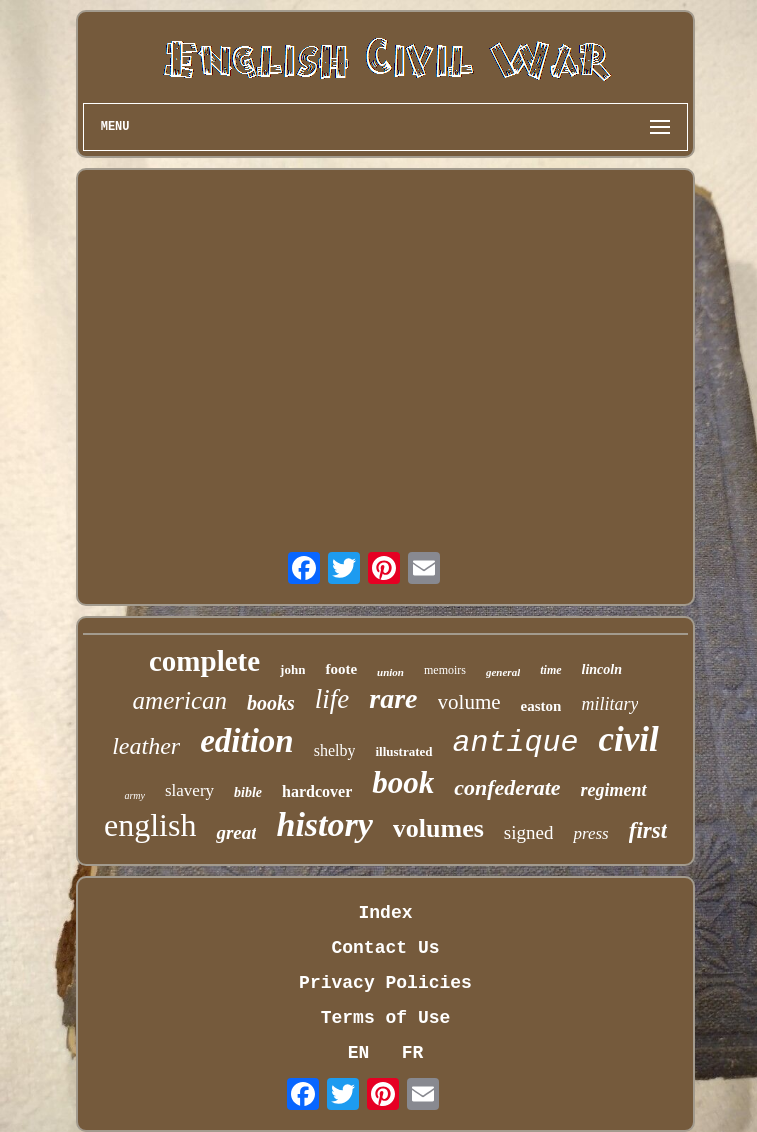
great (236, 832)
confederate (507, 787)
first (648, 830)
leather (146, 746)
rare (393, 698)
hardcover (317, 791)
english (150, 825)
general (503, 672)
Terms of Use (386, 1018)
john (292, 669)
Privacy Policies (385, 983)
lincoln (602, 669)
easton (541, 706)
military (609, 704)
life (332, 699)
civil (629, 739)
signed (529, 832)
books (271, 703)
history (324, 824)
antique (516, 743)
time (550, 670)
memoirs (445, 670)
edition (247, 741)
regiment (614, 790)
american (180, 700)
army (134, 795)
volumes (438, 828)
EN (359, 1053)
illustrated (403, 751)
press (590, 833)
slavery (189, 790)
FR (413, 1053)
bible (248, 792)
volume (469, 702)
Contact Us (385, 948)
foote (341, 669)
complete (204, 661)
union (390, 672)
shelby (335, 750)
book (403, 782)
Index (385, 913)
